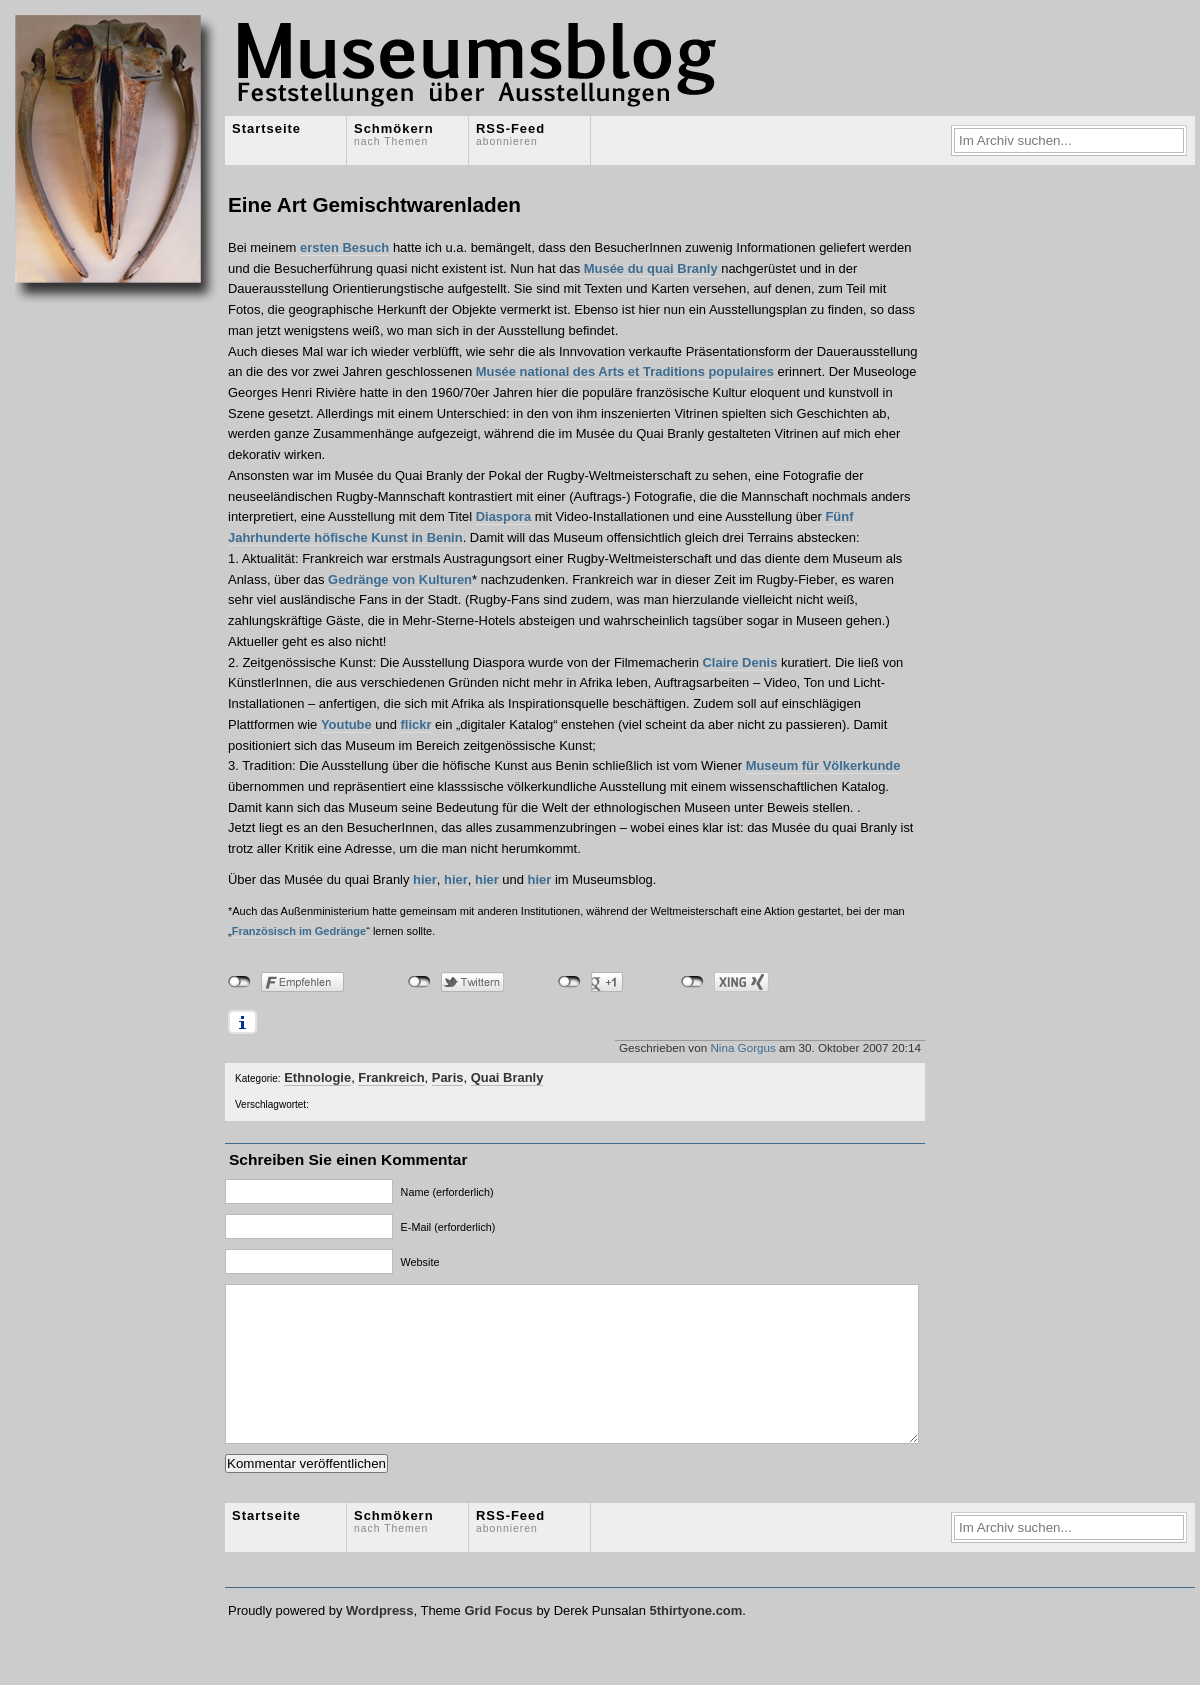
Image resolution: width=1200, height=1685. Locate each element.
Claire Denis (739, 662)
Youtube (346, 724)
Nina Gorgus (742, 1047)
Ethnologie (317, 1077)
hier (425, 879)
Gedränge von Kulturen (400, 579)
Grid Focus (498, 1640)
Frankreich (391, 1077)
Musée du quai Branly (648, 268)
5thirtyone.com (695, 1640)
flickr (416, 724)
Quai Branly (507, 1077)
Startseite (266, 128)
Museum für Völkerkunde (823, 765)
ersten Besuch (344, 247)
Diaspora (503, 516)
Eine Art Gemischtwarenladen (374, 204)
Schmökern (394, 134)
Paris (448, 1077)
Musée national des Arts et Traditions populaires (625, 371)
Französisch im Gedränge (299, 931)
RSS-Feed (510, 134)
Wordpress (379, 1640)
